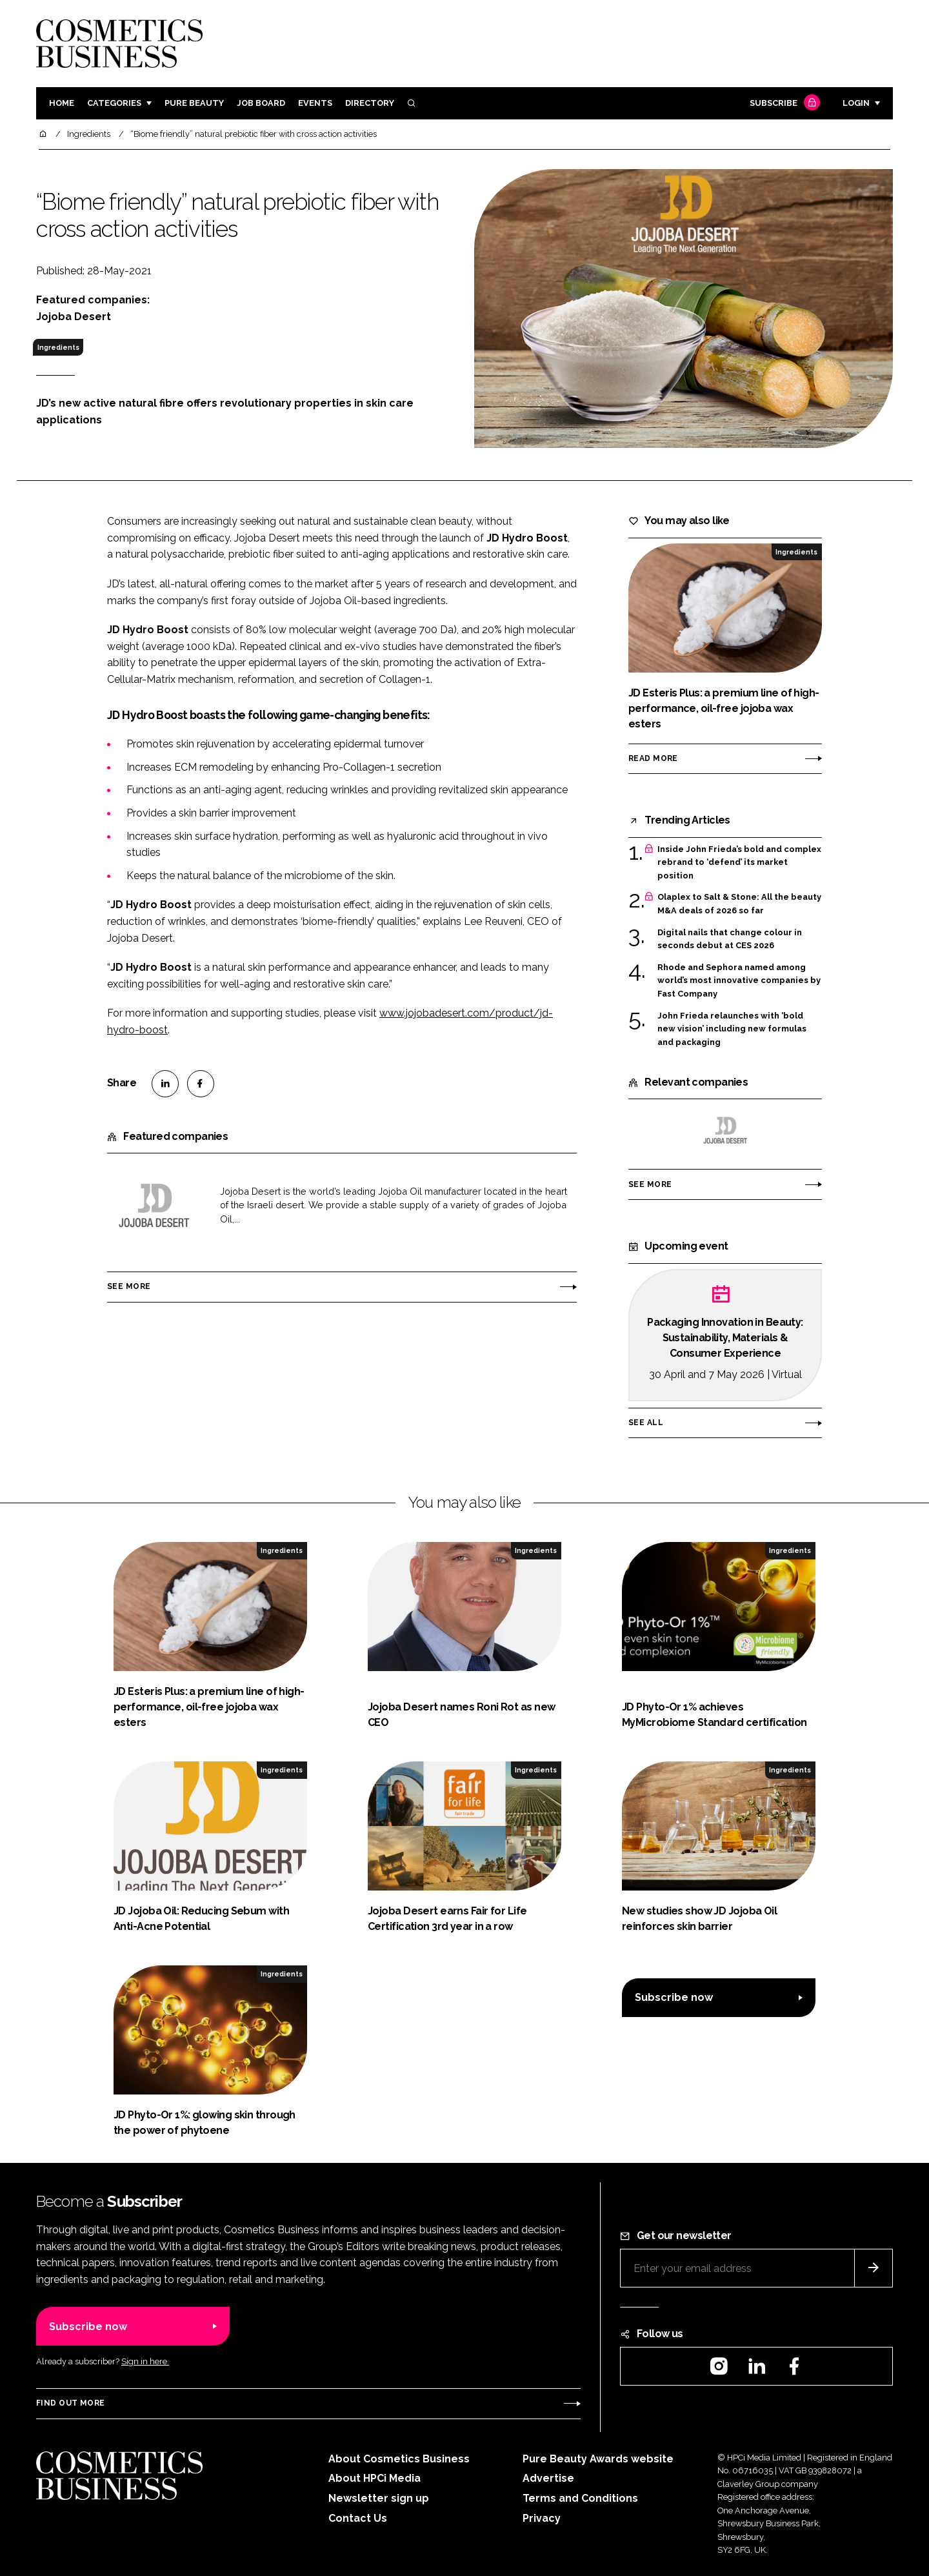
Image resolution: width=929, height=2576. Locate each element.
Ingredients (58, 347)
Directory (369, 103)
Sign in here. (145, 2361)
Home (61, 103)
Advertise (548, 2478)
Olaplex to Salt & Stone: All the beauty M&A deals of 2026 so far (739, 904)
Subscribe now (674, 1997)
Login (856, 103)
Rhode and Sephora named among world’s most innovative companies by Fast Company (739, 980)
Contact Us (357, 2518)
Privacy (542, 2518)
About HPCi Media (374, 2478)
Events (315, 103)
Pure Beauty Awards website (598, 2459)
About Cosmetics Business (399, 2459)
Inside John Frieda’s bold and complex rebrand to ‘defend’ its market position (739, 862)
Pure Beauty (194, 103)
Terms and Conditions (580, 2498)
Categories (114, 103)
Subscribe (783, 103)
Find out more (70, 2403)
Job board (261, 103)
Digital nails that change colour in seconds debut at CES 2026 (729, 939)
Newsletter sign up (378, 2498)
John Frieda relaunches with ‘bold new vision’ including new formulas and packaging (731, 1029)
